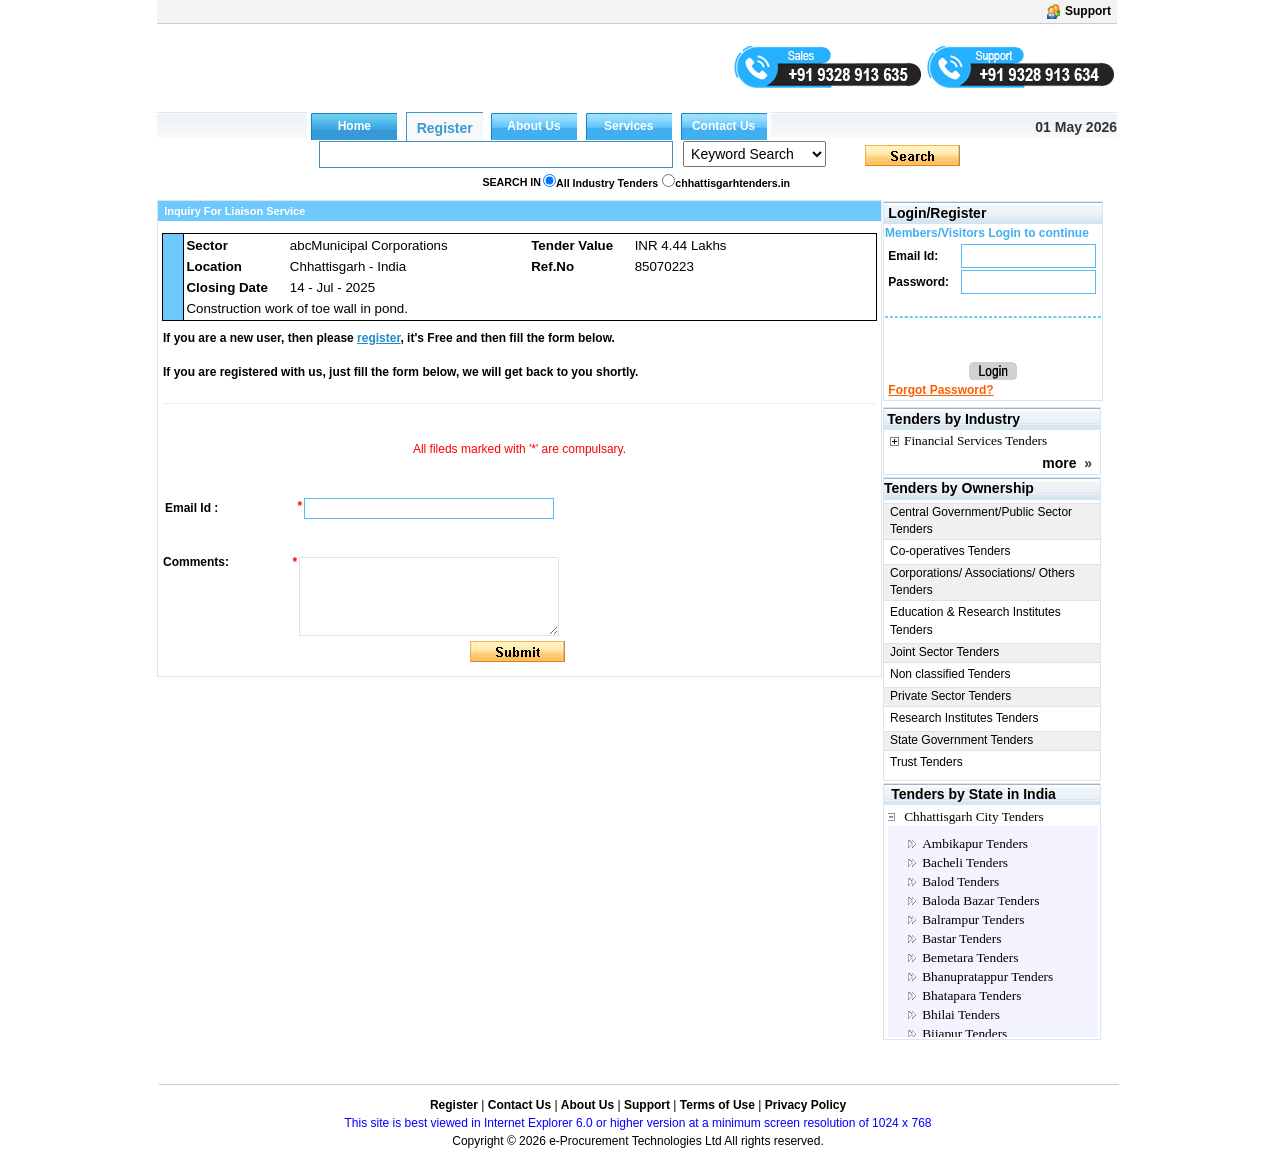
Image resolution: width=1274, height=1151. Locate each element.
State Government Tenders (961, 740)
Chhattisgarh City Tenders (974, 816)
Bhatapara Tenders (971, 995)
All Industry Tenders (607, 183)
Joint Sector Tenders (944, 652)
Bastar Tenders (961, 938)
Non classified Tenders (950, 674)
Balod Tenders (960, 881)
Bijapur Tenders (964, 1033)
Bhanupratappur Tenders (987, 976)
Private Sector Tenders (950, 696)
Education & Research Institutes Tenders (975, 620)
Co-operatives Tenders (950, 551)
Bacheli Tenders (965, 862)
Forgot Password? (940, 390)
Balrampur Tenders (973, 919)
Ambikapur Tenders (975, 843)
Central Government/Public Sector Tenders (981, 520)
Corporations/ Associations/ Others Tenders (982, 581)
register (378, 338)
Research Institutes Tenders (964, 718)
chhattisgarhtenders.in (732, 183)
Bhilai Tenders (961, 1014)
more (1059, 463)
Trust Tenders (926, 762)
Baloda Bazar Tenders (980, 900)
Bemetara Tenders (970, 957)
